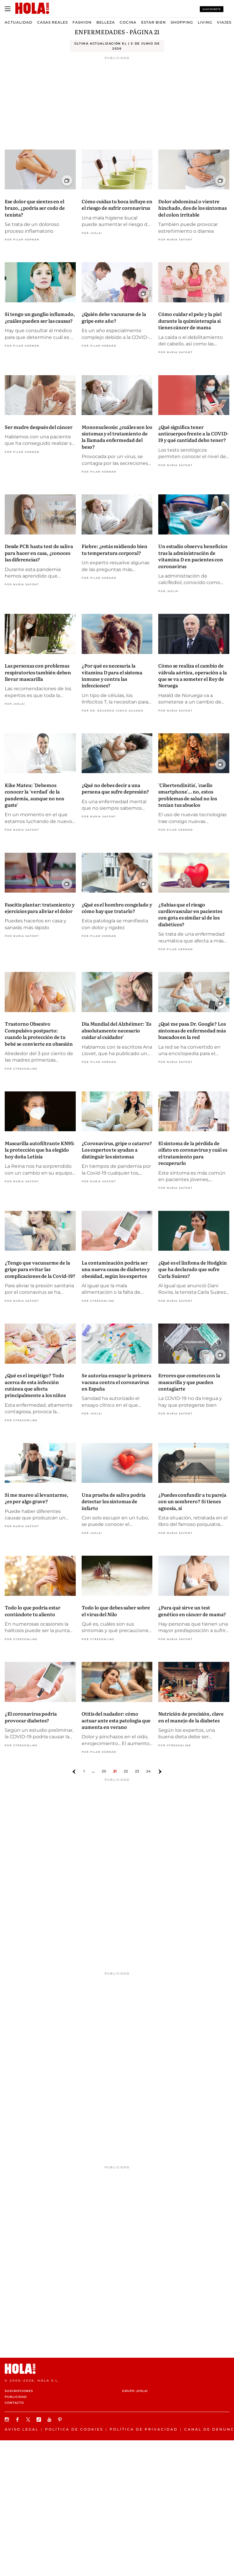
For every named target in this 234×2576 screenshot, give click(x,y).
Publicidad (16, 2397)
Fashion (82, 22)
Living (205, 22)
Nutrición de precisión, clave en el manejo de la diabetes (191, 1717)
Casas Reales (52, 22)
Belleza (105, 22)
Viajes (224, 22)
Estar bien (153, 22)
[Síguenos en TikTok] (39, 2419)
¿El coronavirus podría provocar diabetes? (31, 1717)
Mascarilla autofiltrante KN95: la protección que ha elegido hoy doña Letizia (40, 1149)
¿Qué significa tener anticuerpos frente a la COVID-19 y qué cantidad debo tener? (193, 433)
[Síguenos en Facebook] (18, 2419)
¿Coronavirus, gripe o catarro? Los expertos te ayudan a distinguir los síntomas (117, 1149)
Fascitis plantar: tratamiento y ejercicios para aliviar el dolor (40, 907)
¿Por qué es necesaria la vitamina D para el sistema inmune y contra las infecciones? (112, 675)
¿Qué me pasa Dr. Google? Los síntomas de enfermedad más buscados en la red (192, 1030)
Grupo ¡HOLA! (135, 2391)
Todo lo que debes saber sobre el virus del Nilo (116, 1610)
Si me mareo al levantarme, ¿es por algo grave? (36, 1498)
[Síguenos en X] (29, 2419)
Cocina (128, 22)
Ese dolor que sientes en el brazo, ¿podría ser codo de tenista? (35, 208)
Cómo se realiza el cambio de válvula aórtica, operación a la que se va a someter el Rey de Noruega (192, 675)
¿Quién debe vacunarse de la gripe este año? (114, 317)
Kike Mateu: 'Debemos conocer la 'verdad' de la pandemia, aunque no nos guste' (34, 794)
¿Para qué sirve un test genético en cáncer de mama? (192, 1610)
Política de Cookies (74, 2429)
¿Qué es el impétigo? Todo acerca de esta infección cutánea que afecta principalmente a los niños (35, 1385)
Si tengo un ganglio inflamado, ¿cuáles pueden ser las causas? (40, 317)
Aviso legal (22, 2429)
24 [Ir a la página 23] (148, 1771)
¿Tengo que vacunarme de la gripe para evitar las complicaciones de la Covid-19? (40, 1269)
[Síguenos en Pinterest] (61, 2419)
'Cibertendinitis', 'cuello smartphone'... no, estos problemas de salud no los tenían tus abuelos (187, 794)
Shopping (182, 22)
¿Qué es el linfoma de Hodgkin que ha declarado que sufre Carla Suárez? (192, 1269)
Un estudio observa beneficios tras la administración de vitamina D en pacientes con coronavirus (192, 555)
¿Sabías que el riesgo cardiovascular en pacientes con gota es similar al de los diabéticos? (190, 914)
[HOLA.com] (117, 2369)
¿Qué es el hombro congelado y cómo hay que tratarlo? (117, 907)
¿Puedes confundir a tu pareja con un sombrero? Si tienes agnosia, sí (192, 1501)
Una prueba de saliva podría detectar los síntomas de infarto (114, 1501)
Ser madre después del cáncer (38, 426)
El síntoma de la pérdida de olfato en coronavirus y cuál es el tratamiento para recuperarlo (192, 1152)
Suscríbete (211, 9)
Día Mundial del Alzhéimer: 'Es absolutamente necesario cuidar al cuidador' (116, 1030)
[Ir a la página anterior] (74, 1771)
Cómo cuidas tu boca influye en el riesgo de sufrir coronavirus (117, 204)
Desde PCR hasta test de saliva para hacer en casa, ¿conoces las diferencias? (39, 552)
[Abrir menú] (8, 8)
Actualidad (18, 22)
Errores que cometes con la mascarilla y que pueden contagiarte (189, 1382)
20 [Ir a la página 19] (104, 1771)
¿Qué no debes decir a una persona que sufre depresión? (115, 788)
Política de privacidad (144, 2429)
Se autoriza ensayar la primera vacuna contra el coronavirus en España (116, 1382)
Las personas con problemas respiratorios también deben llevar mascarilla (38, 672)
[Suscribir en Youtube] (50, 2419)
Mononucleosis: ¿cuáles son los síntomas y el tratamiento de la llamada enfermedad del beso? (117, 436)
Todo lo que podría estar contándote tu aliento (32, 1610)
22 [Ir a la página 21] (126, 1771)
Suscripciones (19, 2391)
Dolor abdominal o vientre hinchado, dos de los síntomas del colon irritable (192, 208)
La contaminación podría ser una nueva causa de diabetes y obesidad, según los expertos (116, 1269)
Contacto (14, 2403)
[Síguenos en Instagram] (8, 2419)
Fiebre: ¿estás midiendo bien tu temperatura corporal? (114, 549)
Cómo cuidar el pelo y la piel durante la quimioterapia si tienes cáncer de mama (190, 320)
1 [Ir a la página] (84, 1771)
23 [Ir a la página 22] (137, 1771)
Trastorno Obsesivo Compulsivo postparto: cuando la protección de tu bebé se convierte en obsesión (39, 1033)
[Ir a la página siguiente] (160, 1771)
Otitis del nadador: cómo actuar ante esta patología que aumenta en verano (116, 1720)
